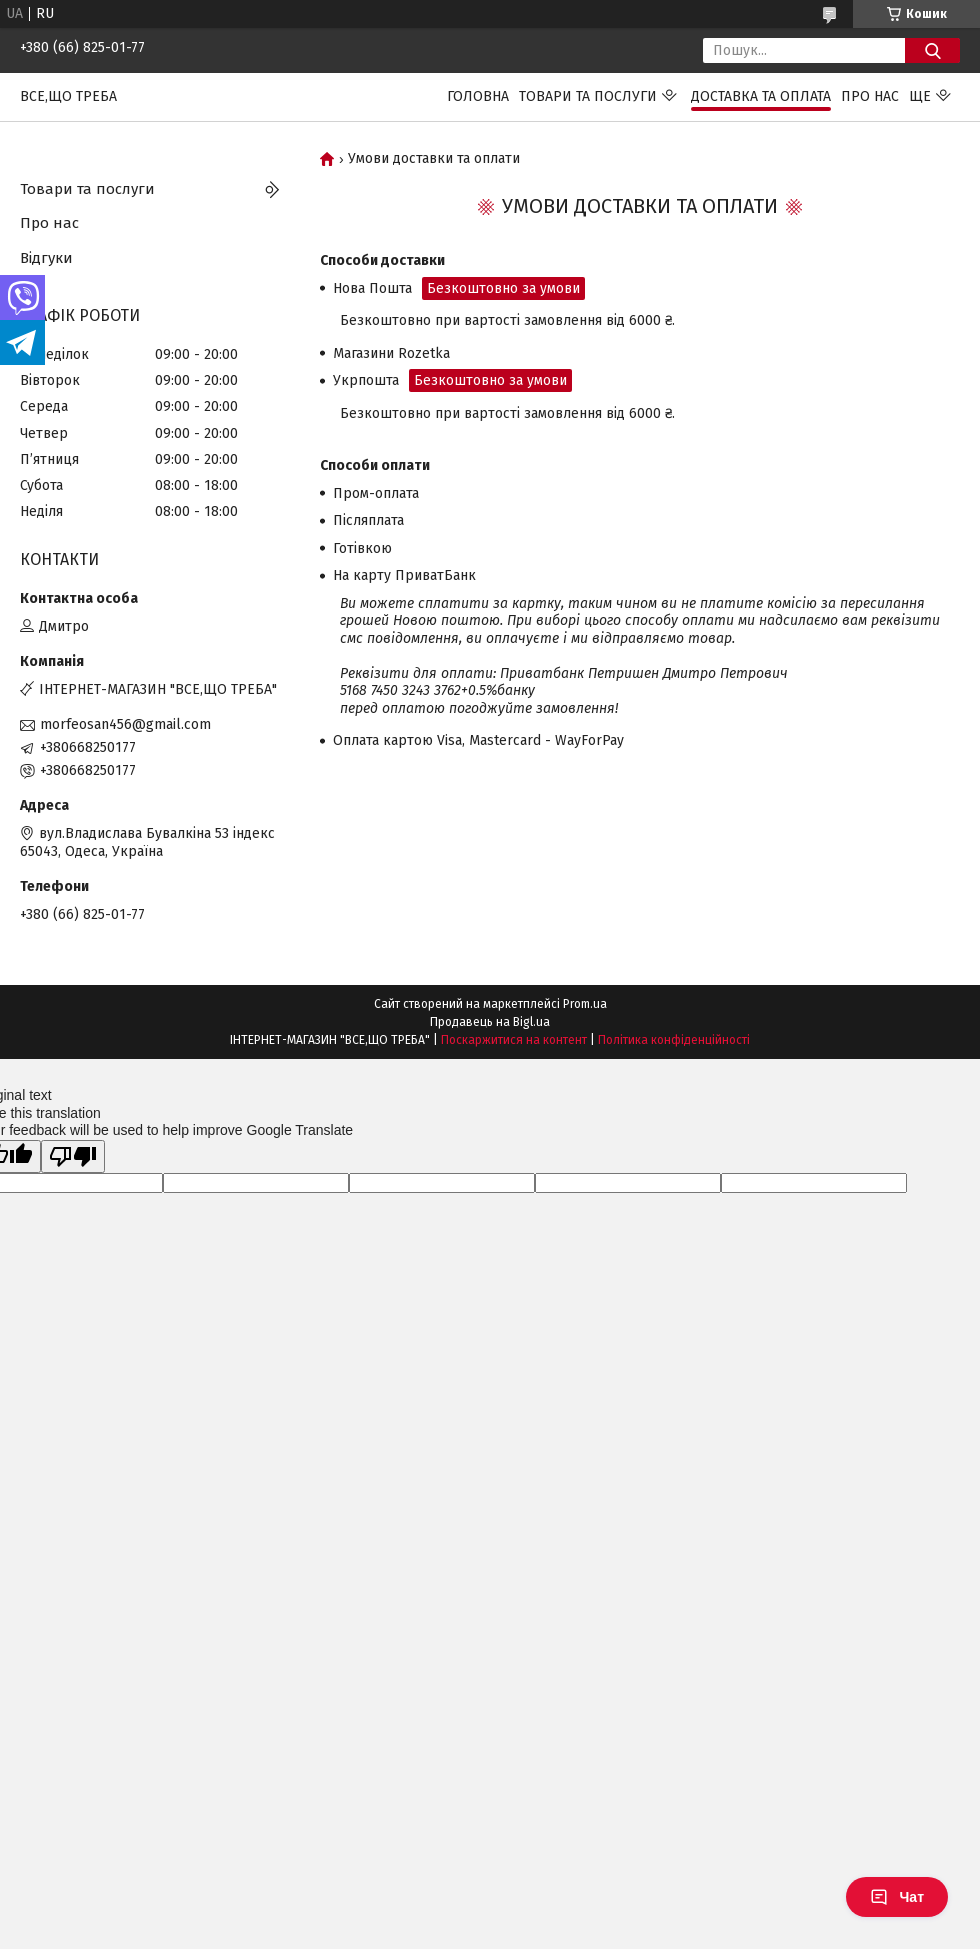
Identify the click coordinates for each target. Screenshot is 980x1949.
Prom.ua (585, 1004)
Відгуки (46, 258)
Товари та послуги (588, 96)
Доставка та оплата (761, 96)
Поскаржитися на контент (514, 1040)
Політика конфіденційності (674, 1040)
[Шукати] (932, 50)
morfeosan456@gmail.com (125, 724)
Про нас (870, 96)
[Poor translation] (73, 1156)
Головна (478, 96)
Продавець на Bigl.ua (490, 1022)
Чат (897, 1897)
